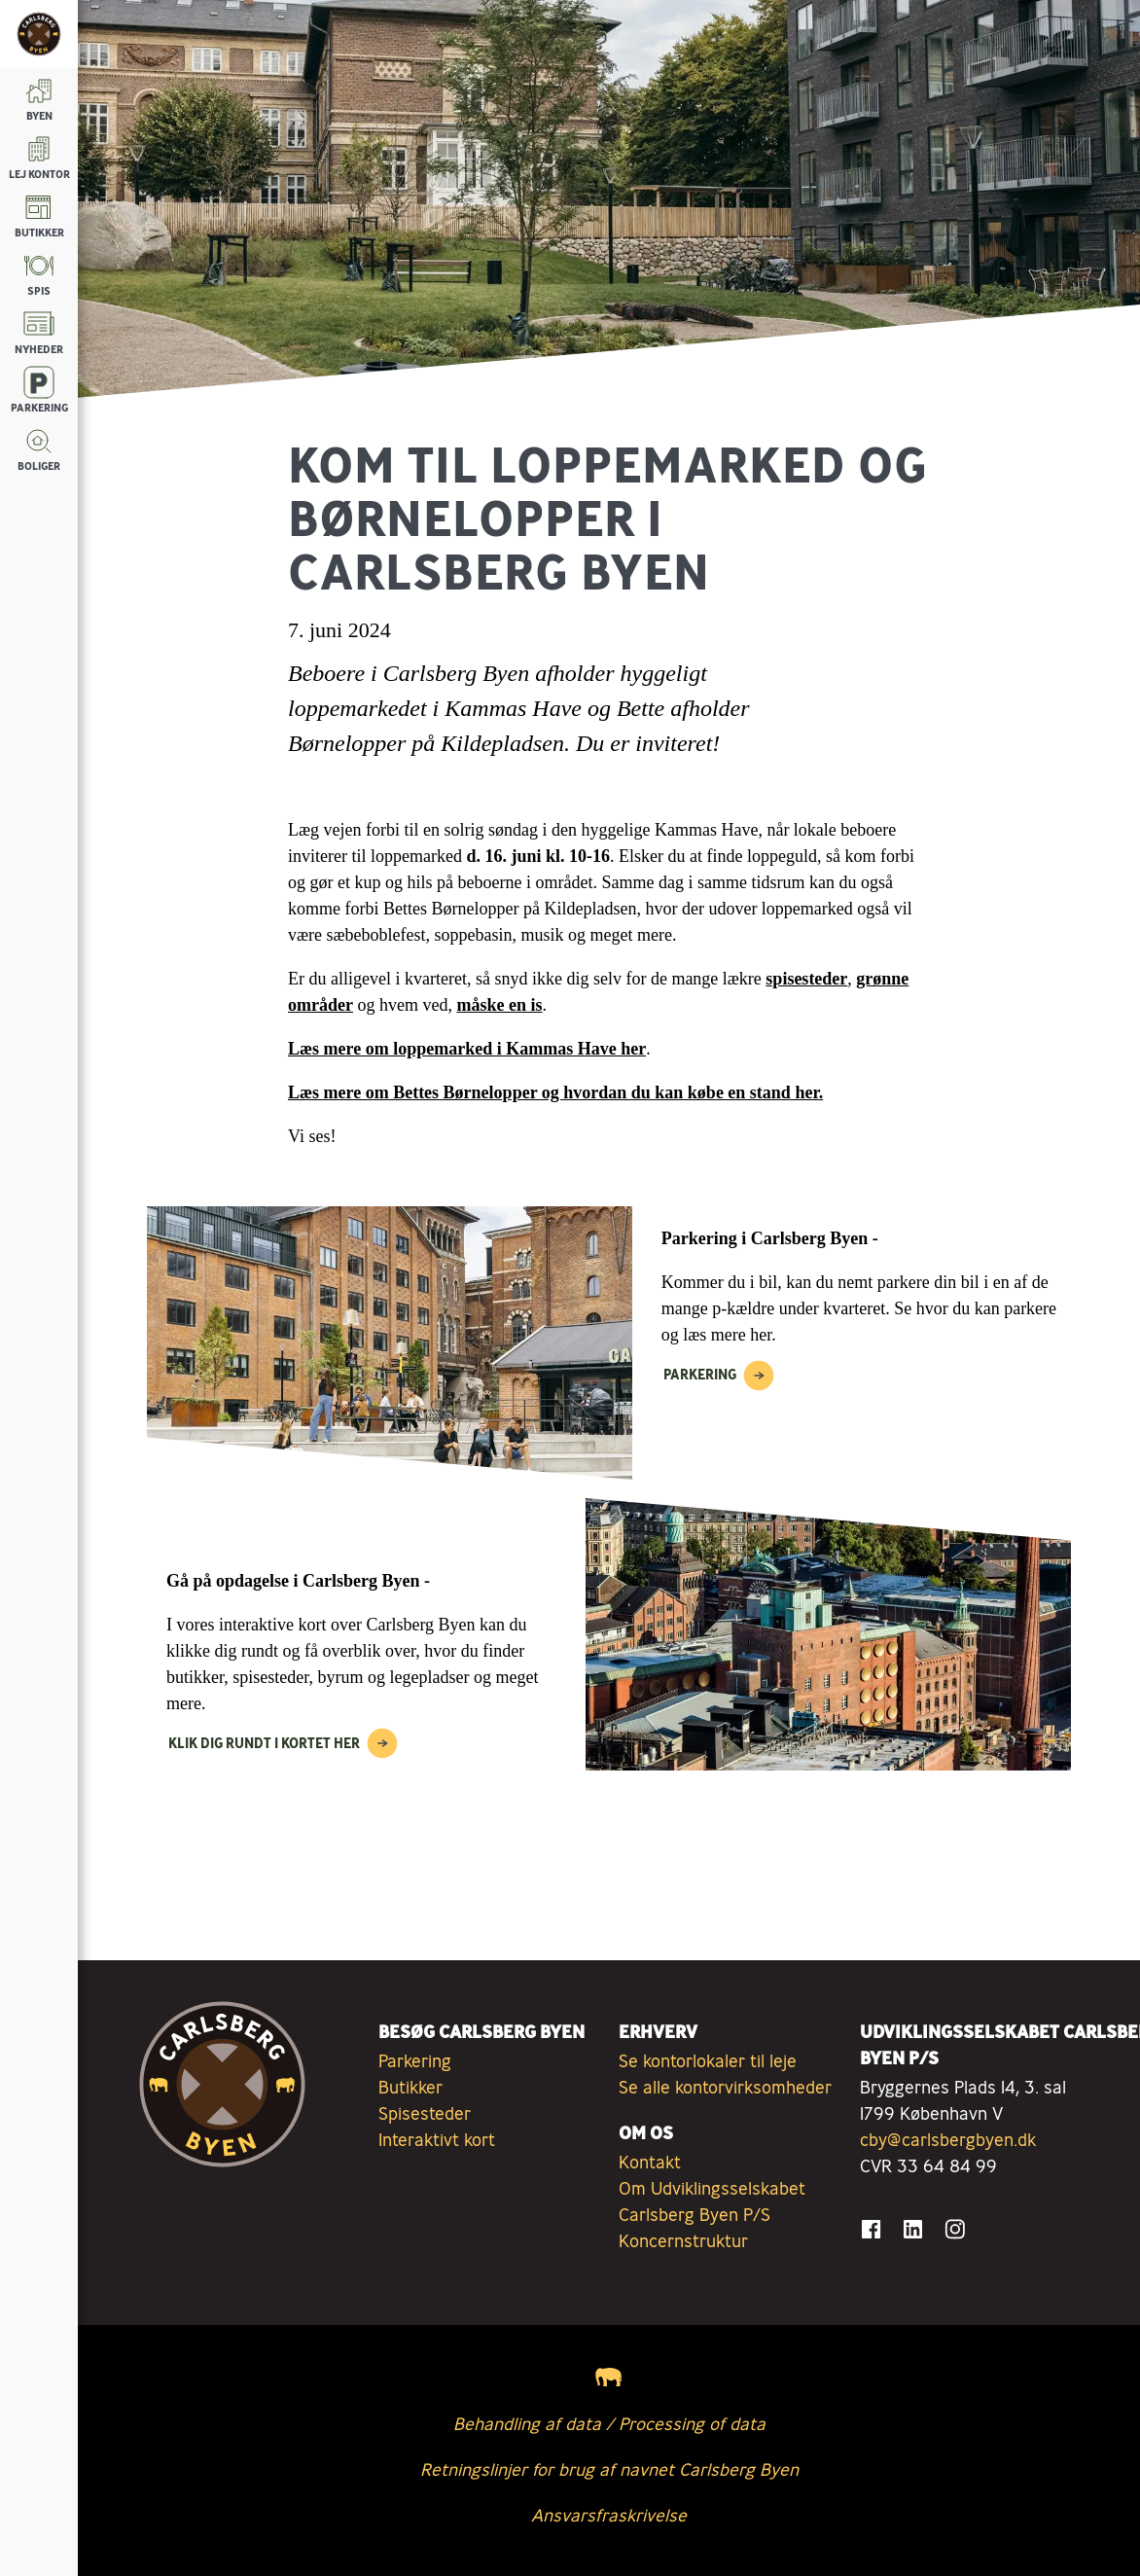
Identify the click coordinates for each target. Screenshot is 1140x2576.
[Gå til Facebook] (871, 2229)
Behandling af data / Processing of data (609, 2423)
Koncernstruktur (683, 2240)
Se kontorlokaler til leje (708, 2060)
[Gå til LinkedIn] (913, 2229)
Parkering (414, 2060)
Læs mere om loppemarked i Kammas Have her (467, 1048)
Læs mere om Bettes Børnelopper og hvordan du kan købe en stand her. (555, 1092)
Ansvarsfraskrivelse (609, 2514)
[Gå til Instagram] (955, 2229)
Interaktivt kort (436, 2139)
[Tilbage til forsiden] (39, 34)
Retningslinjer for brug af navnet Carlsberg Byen (609, 2469)
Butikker (410, 2086)
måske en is (499, 1005)
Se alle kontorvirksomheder (725, 2086)
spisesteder (806, 978)
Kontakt (650, 2161)
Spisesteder (424, 2113)
